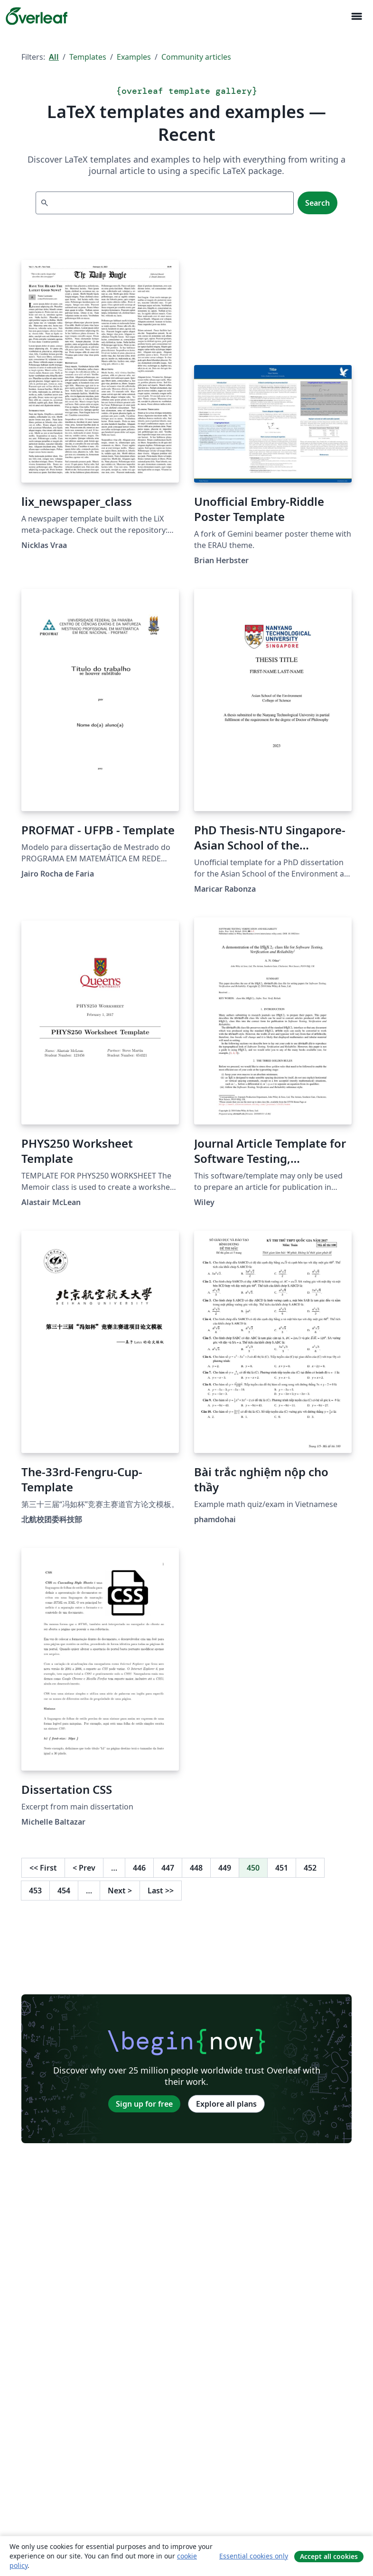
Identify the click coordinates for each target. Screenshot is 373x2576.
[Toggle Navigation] (356, 16)
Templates (87, 57)
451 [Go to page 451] (281, 1868)
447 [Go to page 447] (167, 1868)
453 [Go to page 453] (35, 1890)
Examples (134, 57)
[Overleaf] (36, 16)
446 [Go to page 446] (139, 1868)
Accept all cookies (329, 2556)
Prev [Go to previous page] (84, 1868)
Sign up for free (144, 2104)
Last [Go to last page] (161, 1890)
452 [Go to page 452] (310, 1868)
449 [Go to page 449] (224, 1868)
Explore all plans (226, 2104)
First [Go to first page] (43, 1868)
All (54, 57)
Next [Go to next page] (120, 1890)
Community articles (196, 57)
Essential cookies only (253, 2555)
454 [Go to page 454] (63, 1890)
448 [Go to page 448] (196, 1868)
